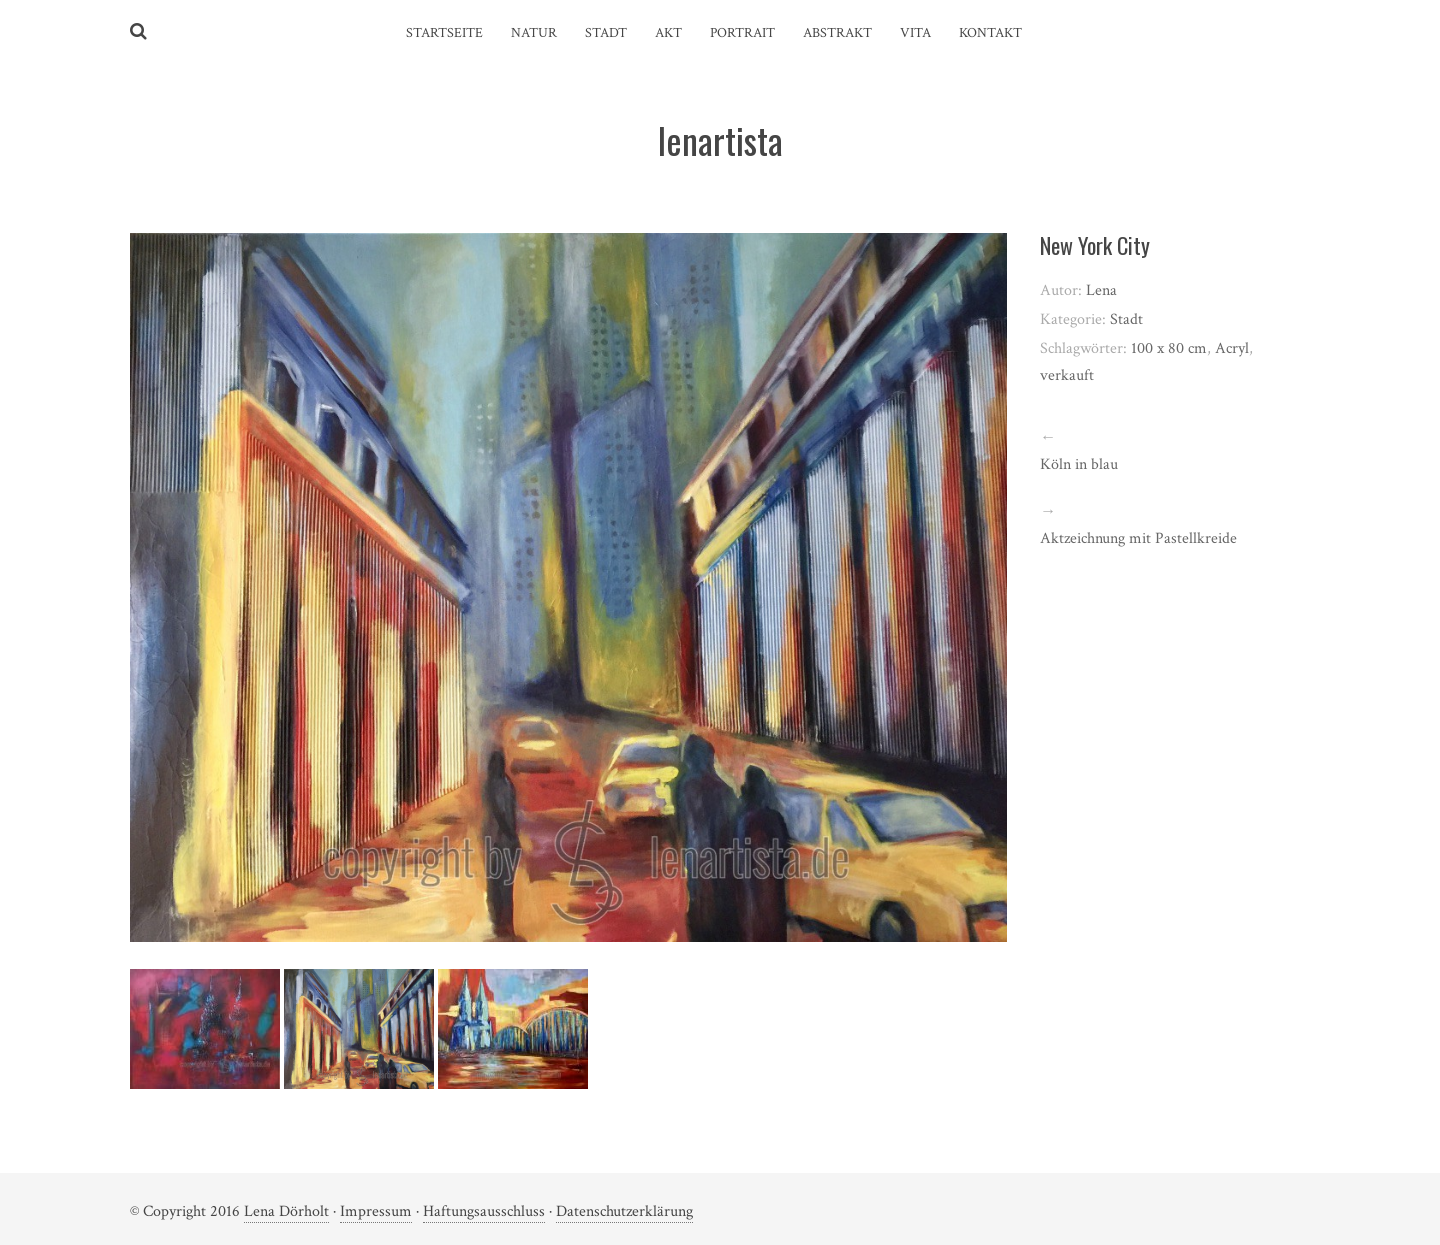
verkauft (1067, 375)
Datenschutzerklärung (624, 1211)
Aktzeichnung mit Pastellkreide (1138, 538)
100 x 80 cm (1169, 348)
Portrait (742, 33)
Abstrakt (837, 33)
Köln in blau (1079, 464)
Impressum (376, 1211)
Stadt (606, 33)
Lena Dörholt (286, 1211)
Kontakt (990, 33)
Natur (534, 33)
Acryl (1232, 348)
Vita (915, 33)
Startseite (444, 33)
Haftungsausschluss (484, 1211)
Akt (668, 33)
